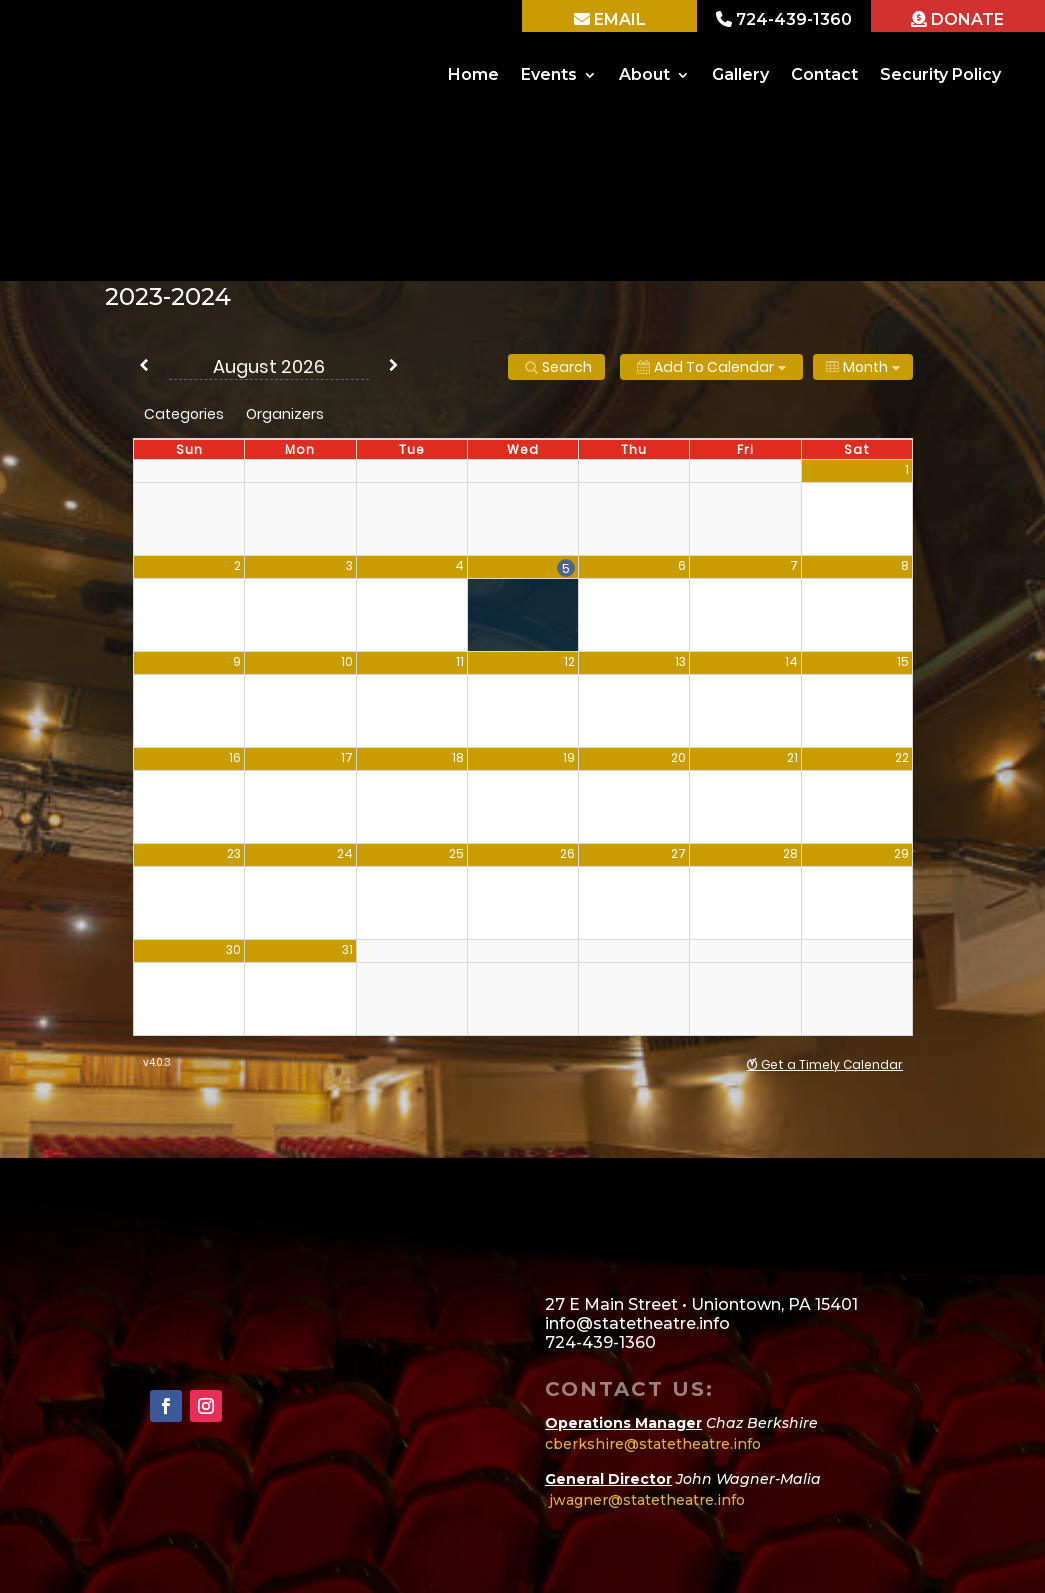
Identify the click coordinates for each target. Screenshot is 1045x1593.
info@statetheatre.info (637, 1323)
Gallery (740, 74)
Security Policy (940, 74)
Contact (824, 74)
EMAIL (618, 19)
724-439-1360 (792, 19)
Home (473, 74)
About (644, 74)
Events (549, 74)
